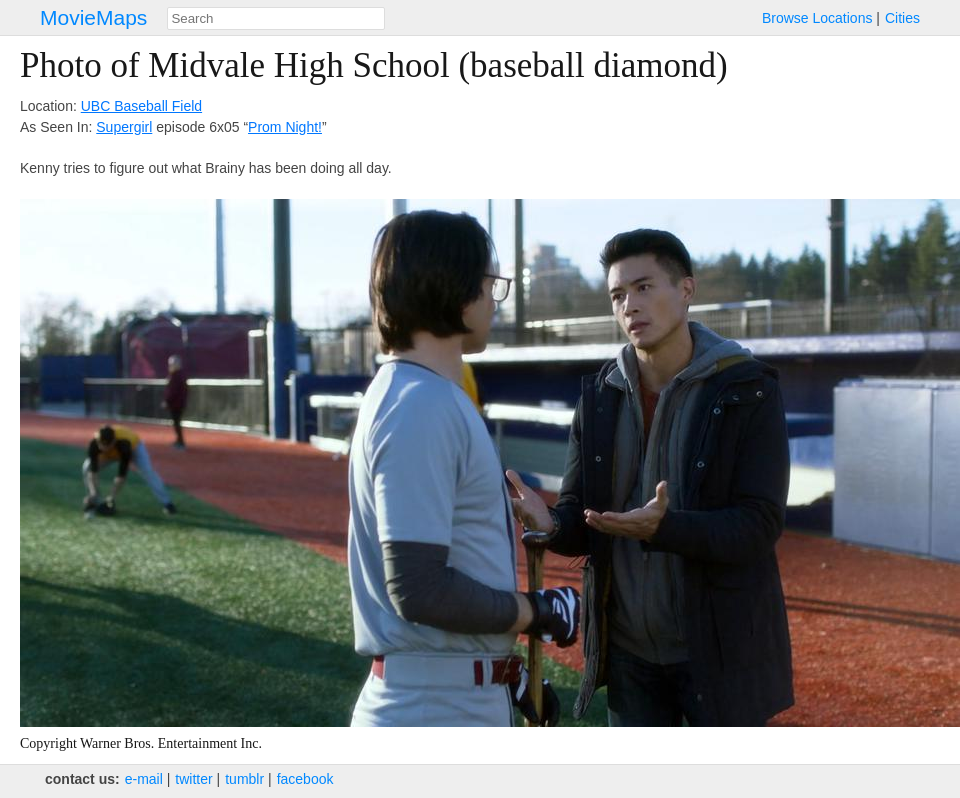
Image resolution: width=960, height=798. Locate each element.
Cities (902, 18)
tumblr (244, 779)
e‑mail (144, 779)
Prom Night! (285, 127)
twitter (193, 779)
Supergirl (124, 127)
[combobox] (276, 18)
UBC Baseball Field (141, 106)
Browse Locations (817, 18)
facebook (305, 779)
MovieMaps (93, 17)
